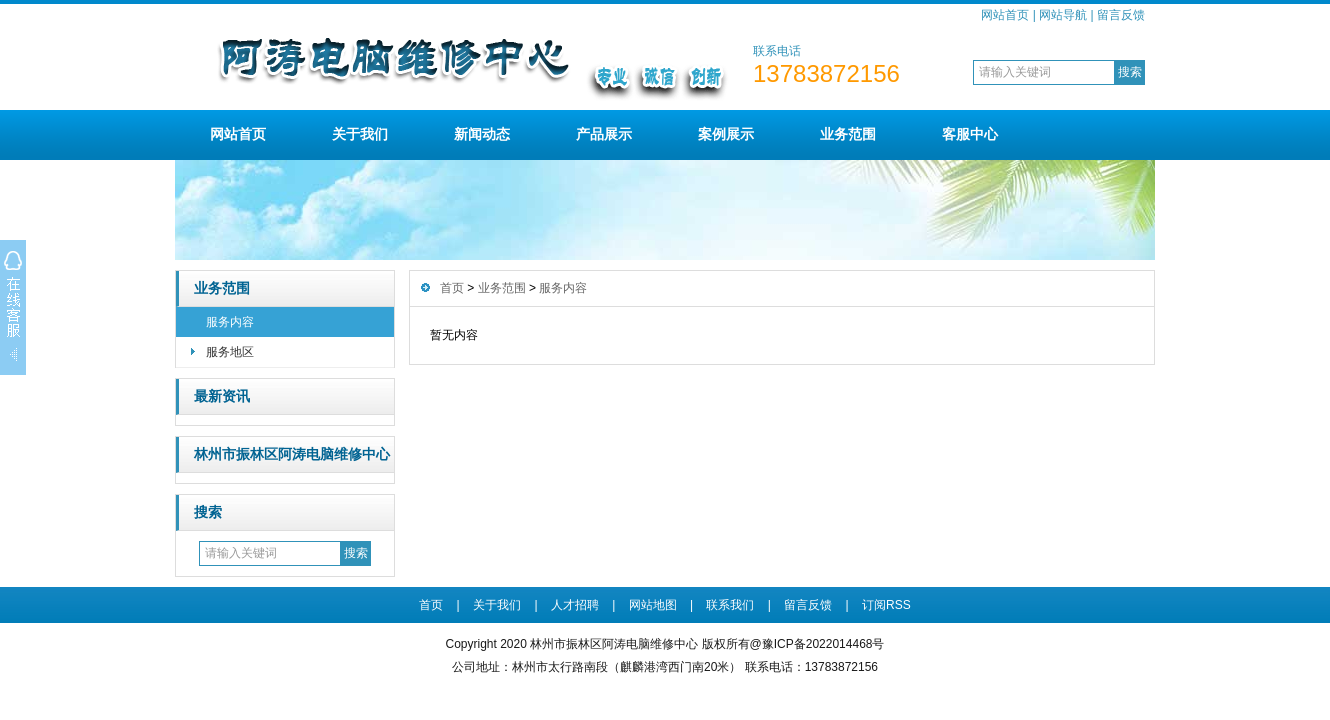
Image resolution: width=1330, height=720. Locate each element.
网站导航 (1063, 15)
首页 (452, 288)
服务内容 (230, 322)
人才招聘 (575, 605)
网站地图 (653, 605)
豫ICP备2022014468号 (823, 644)
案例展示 (726, 134)
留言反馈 (1121, 15)
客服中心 (970, 134)
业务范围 (848, 134)
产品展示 (604, 134)
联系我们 (730, 605)
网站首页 (1005, 15)
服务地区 (230, 352)
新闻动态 (482, 134)
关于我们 (360, 134)
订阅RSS (886, 605)
